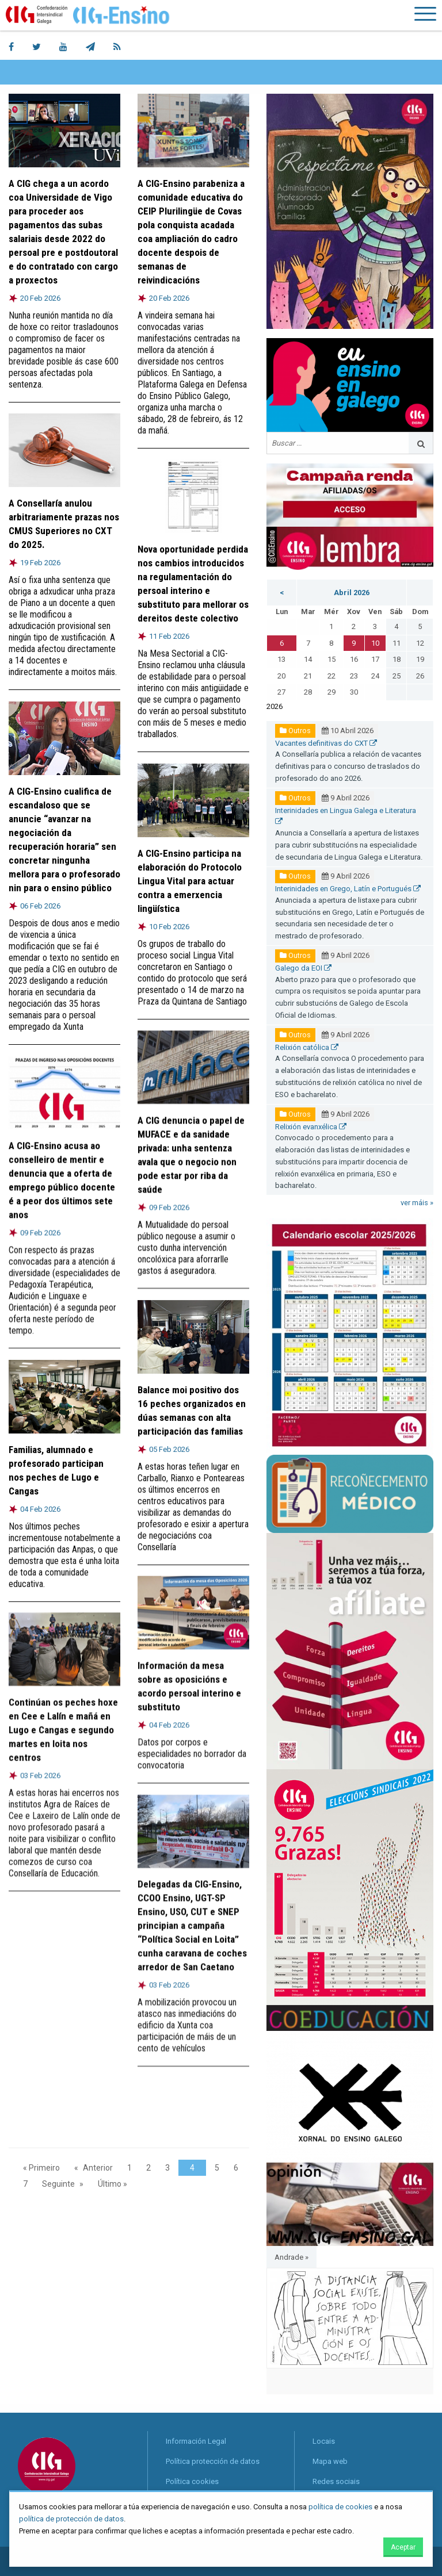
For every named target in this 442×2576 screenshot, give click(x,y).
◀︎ (284, 2330)
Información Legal (196, 2441)
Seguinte (58, 2183)
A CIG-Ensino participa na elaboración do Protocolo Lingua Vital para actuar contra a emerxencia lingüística (190, 880)
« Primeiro (41, 2167)
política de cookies (340, 2506)
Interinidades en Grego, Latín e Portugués (348, 888)
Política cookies (192, 2481)
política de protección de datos (71, 2518)
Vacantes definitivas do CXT (326, 743)
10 (375, 643)
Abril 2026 (351, 592)
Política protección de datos (213, 2461)
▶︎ (425, 2330)
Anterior (98, 2167)
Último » (112, 2183)
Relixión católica (306, 1047)
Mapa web (330, 2461)
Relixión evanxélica (310, 1126)
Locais (324, 2441)
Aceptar (403, 2547)
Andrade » (291, 2257)
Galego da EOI (303, 968)
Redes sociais (336, 2481)
